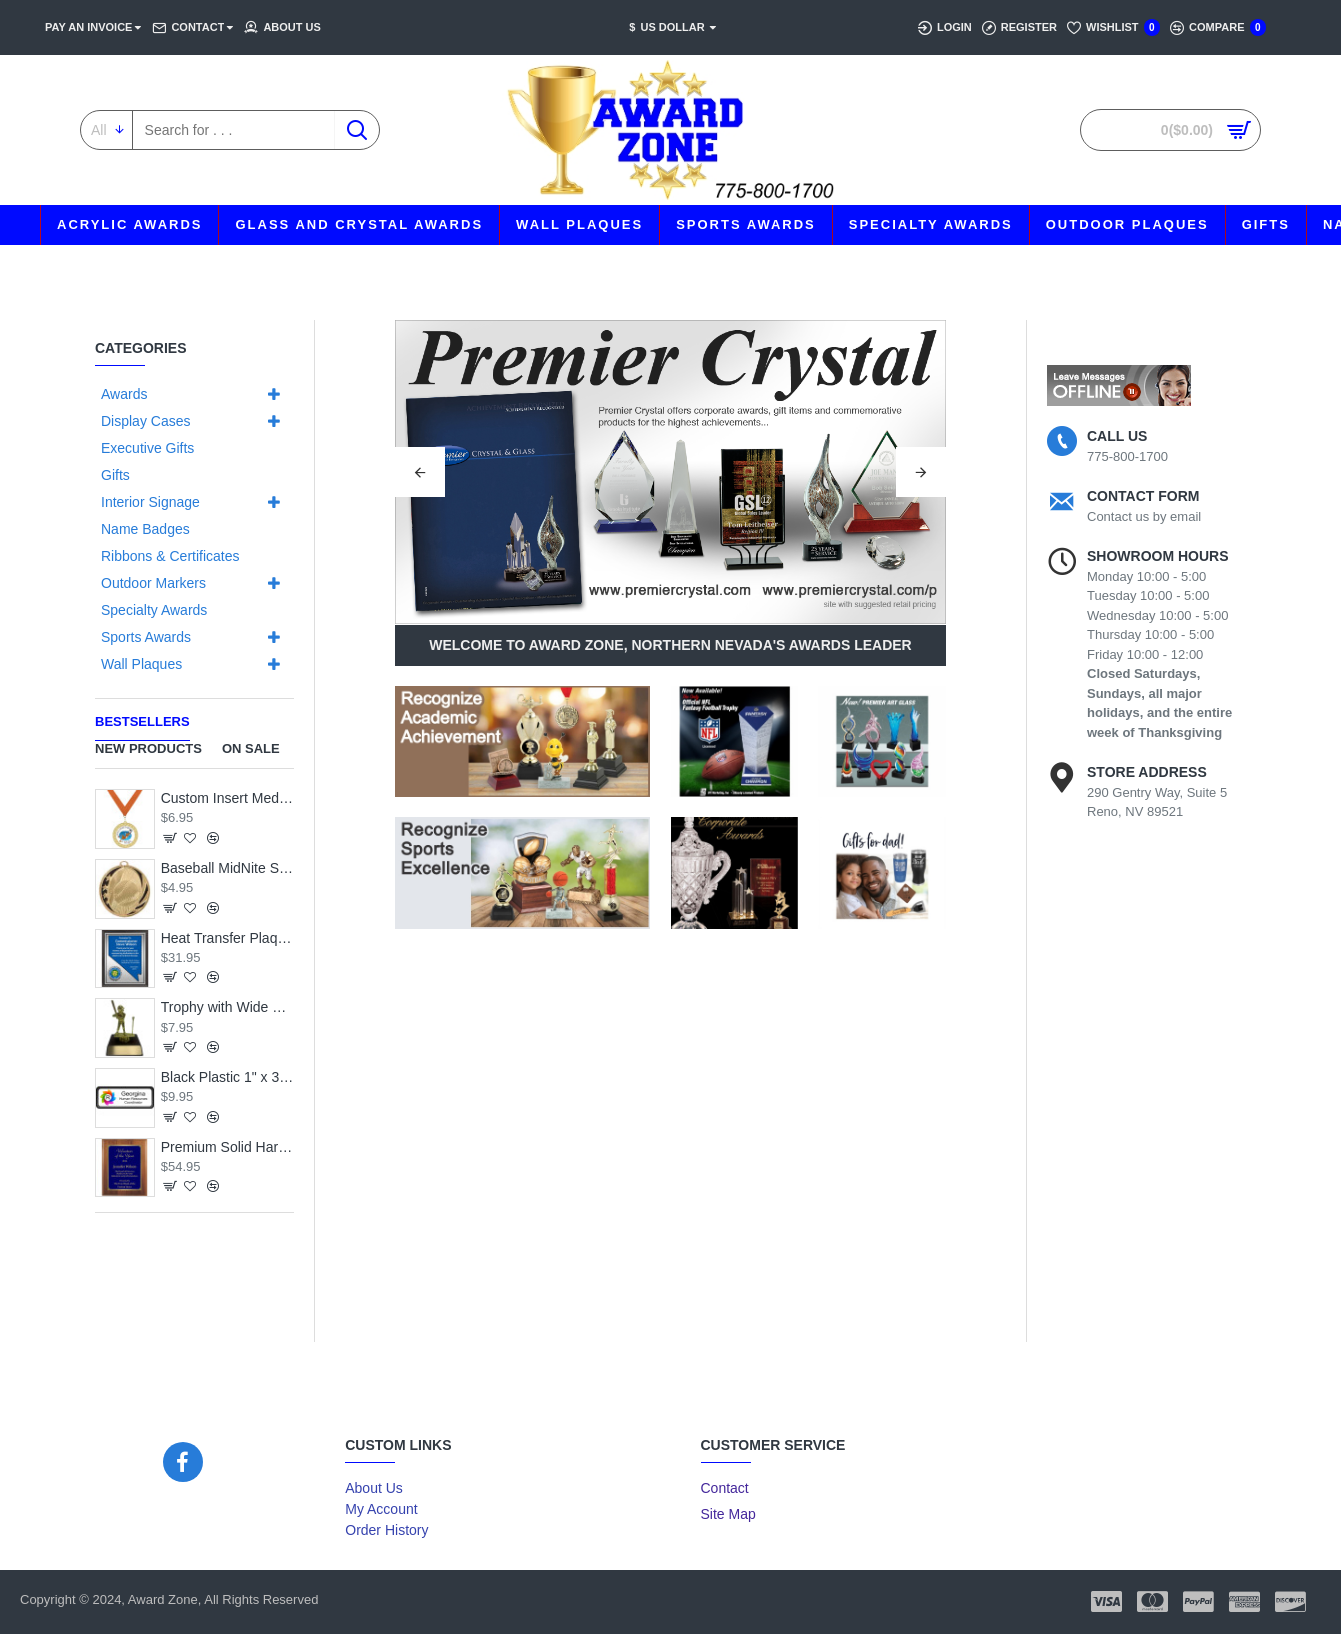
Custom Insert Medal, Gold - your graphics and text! (227, 798)
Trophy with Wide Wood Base (227, 1007)
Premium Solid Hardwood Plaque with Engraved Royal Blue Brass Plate (227, 1147)
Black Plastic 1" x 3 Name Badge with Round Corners (227, 1077)
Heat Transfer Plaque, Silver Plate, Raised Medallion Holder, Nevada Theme (227, 938)
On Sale (251, 748)
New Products (148, 748)
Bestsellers (142, 721)
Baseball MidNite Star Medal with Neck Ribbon (227, 868)
